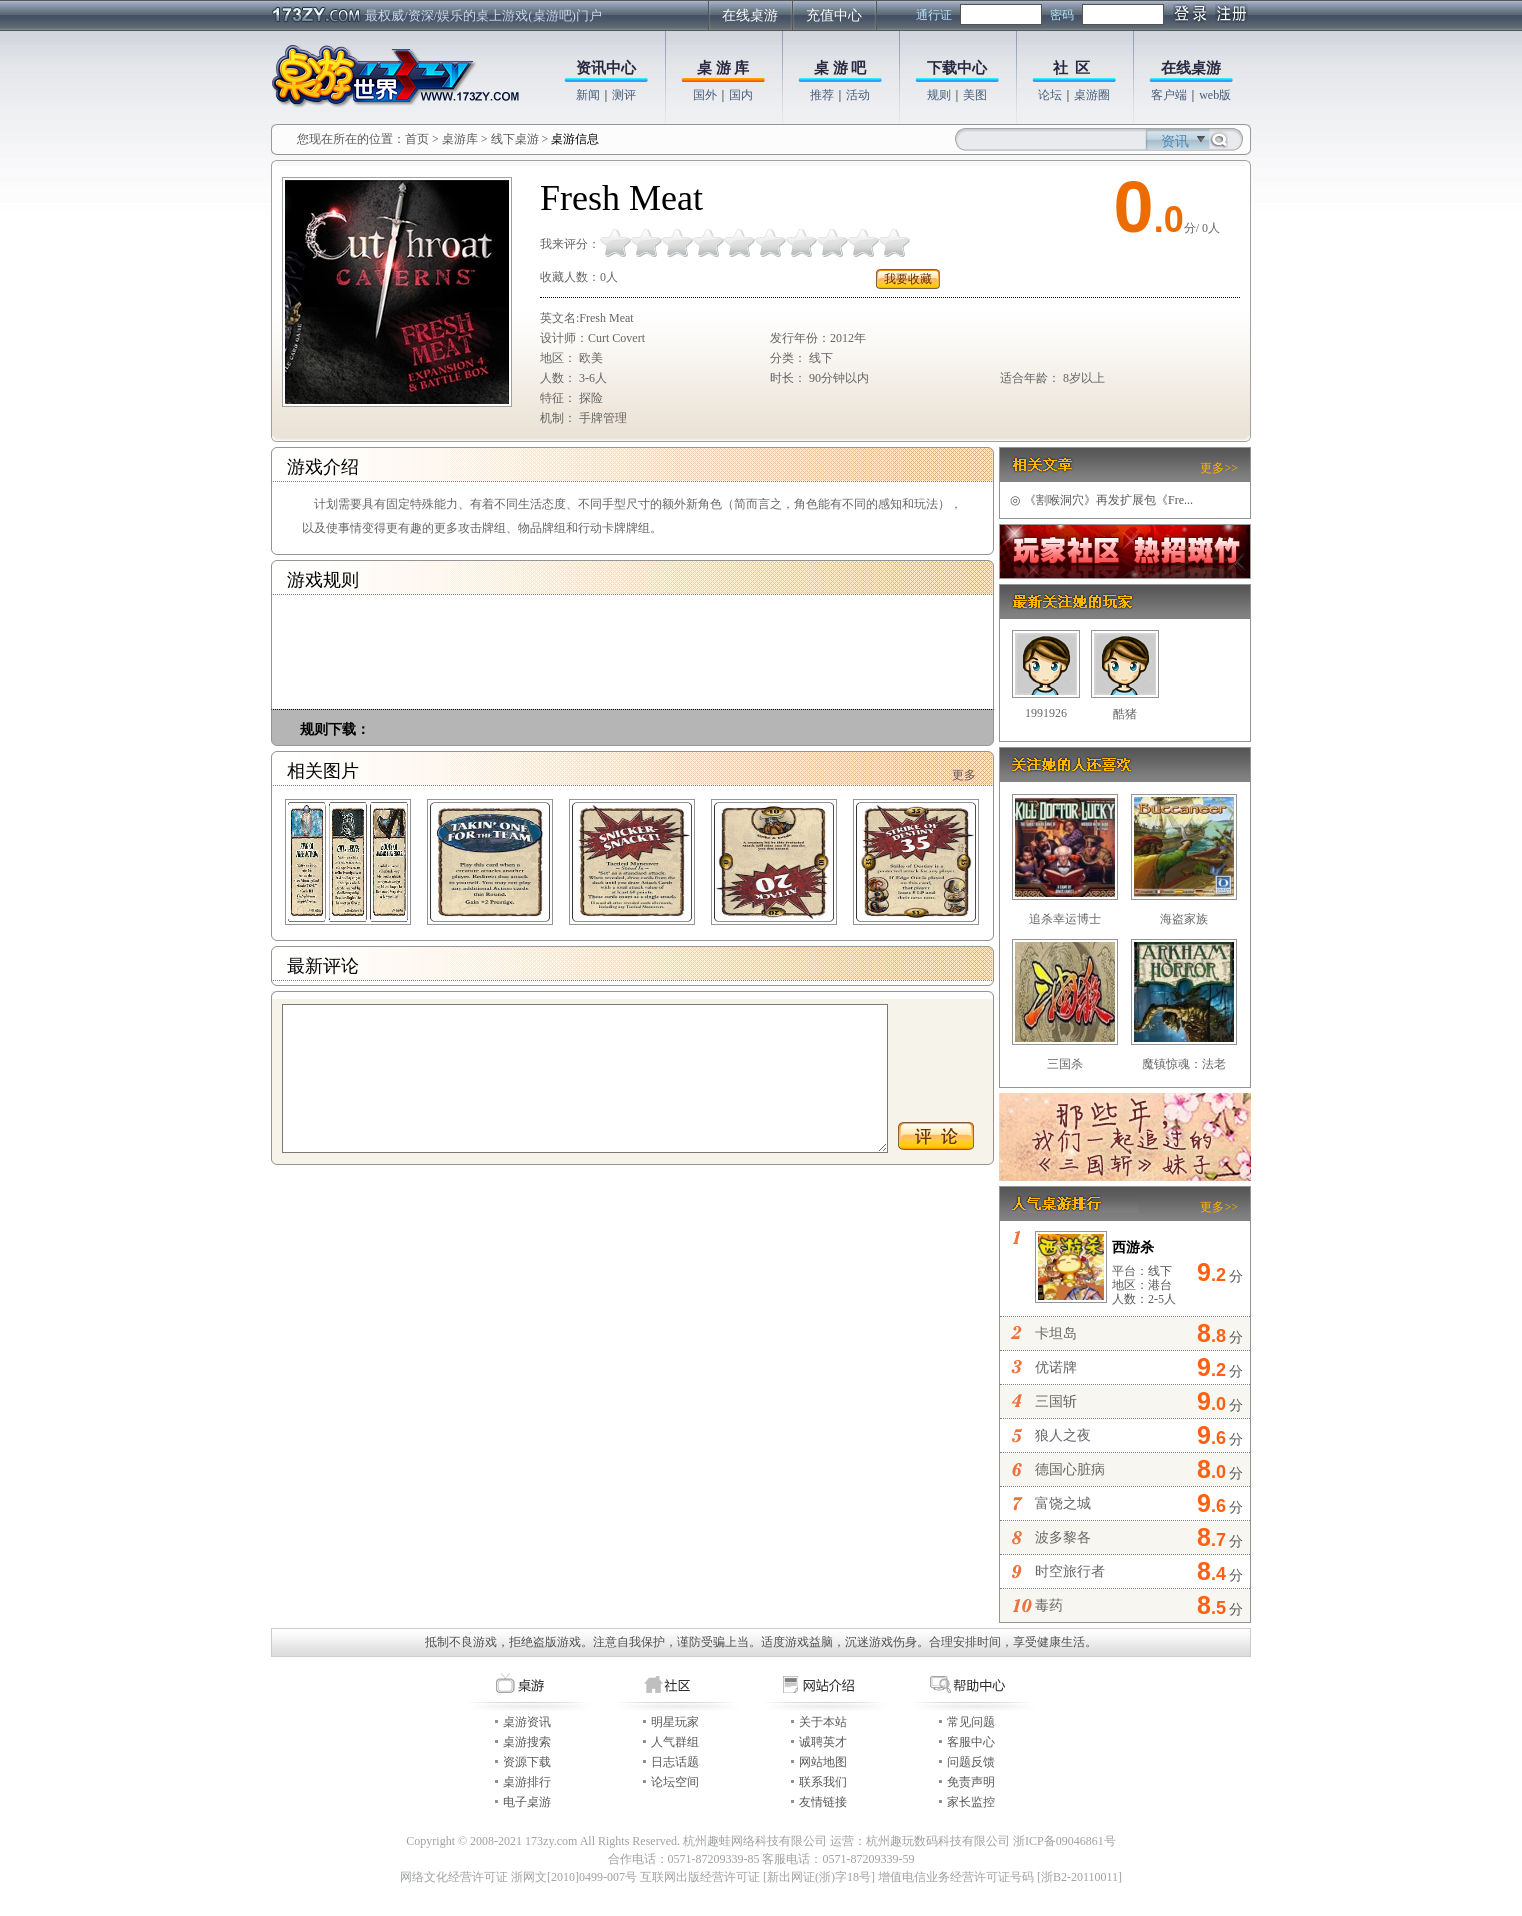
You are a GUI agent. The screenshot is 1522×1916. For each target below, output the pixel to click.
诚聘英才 (823, 1742)
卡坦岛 (1056, 1333)
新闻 (588, 95)
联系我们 (823, 1782)
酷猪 (1125, 714)
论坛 (1050, 95)
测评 (624, 95)
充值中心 (834, 15)
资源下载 (527, 1762)
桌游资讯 (527, 1722)
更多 (964, 775)
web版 (1215, 95)
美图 (975, 95)
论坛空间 (675, 1782)
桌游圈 (1092, 95)
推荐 (822, 95)
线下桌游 (515, 139)
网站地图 (823, 1762)
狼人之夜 (1063, 1435)
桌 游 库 (723, 68)
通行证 (934, 15)
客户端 (1169, 95)
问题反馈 (971, 1762)
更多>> (1219, 468)
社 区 (1072, 68)
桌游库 (461, 139)
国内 (741, 95)
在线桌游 (750, 15)
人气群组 (675, 1742)
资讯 (1175, 141)
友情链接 (823, 1802)
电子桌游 (527, 1802)
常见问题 (971, 1722)
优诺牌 (1056, 1367)
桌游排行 (527, 1782)
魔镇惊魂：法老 (1184, 1064)
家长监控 (971, 1802)
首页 (417, 139)
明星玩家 (675, 1722)
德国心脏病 (1070, 1469)
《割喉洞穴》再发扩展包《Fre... (1101, 500)
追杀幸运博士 (1065, 919)
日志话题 (675, 1762)
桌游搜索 (527, 1742)
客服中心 (971, 1742)
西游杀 (1133, 1247)
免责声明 (971, 1782)
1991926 (1046, 713)
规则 (939, 95)
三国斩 (1056, 1401)
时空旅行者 (1070, 1571)
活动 (858, 95)
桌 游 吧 (840, 68)
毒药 (1049, 1605)
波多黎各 (1063, 1537)
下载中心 (957, 68)
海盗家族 (1184, 919)
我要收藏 (908, 279)
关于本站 (823, 1722)
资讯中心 (606, 68)
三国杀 (1065, 1064)
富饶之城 (1063, 1503)
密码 (1062, 15)
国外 (705, 95)
